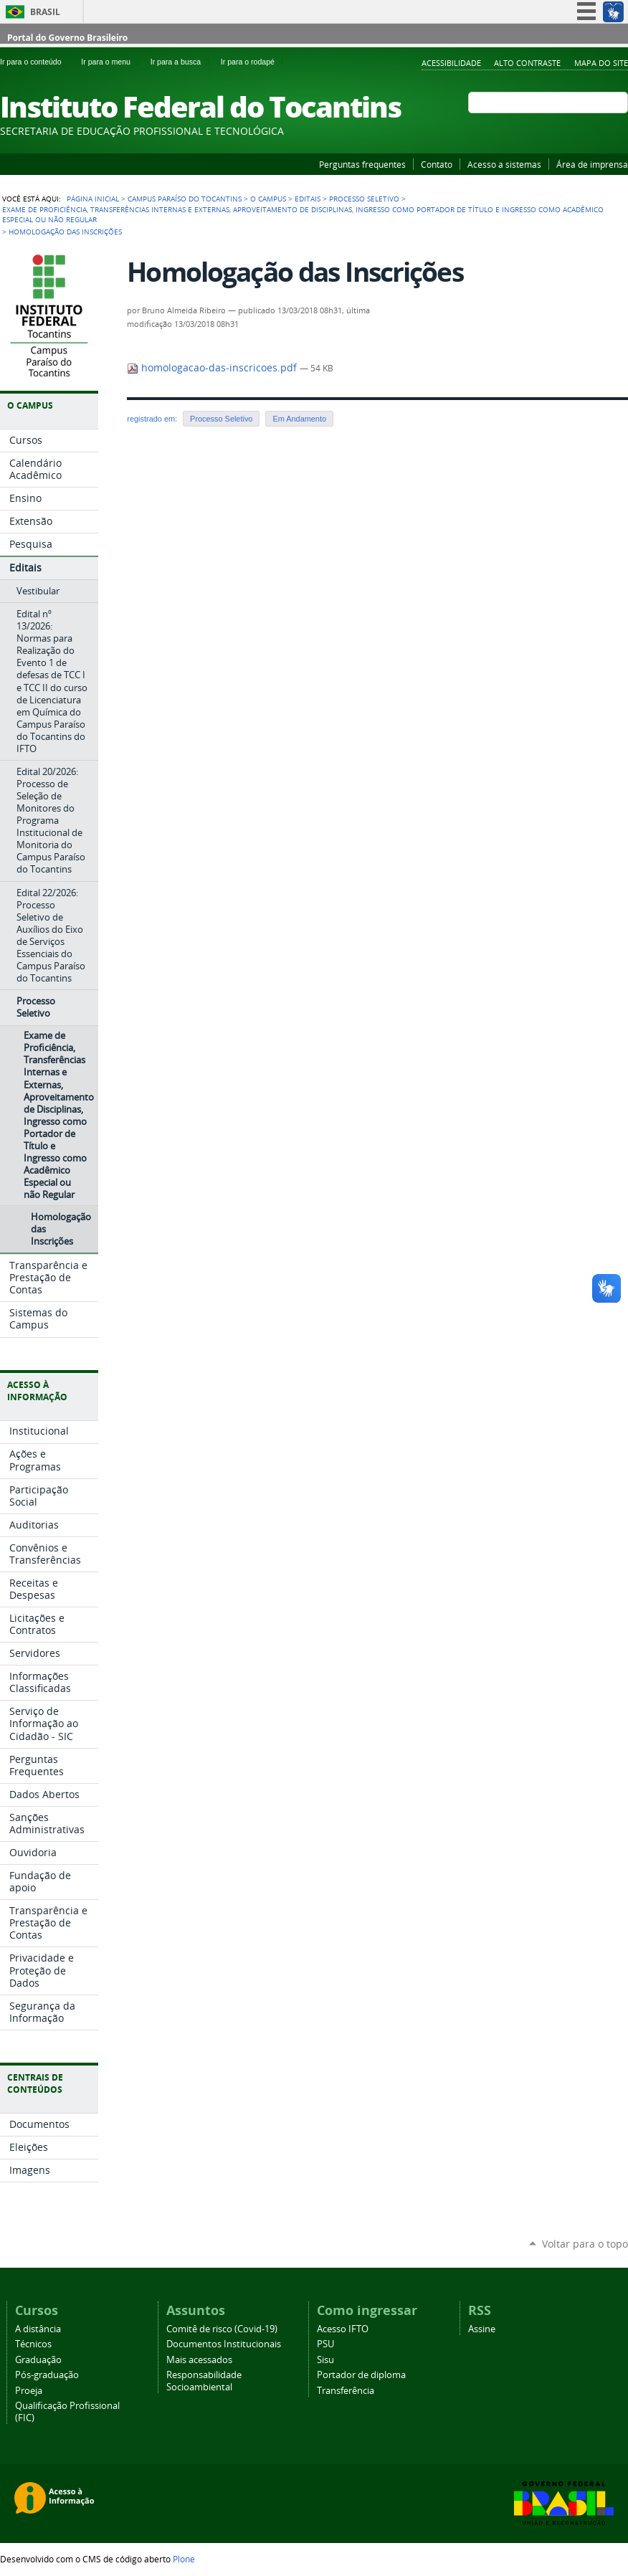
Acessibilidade (451, 62)
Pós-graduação (47, 2375)
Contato (436, 164)
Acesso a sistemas (504, 164)
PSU (325, 2344)
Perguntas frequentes (362, 164)
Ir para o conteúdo (37, 61)
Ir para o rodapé (254, 61)
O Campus (268, 199)
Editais (307, 199)
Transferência (345, 2391)
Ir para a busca (183, 61)
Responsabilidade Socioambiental (204, 2381)
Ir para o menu (112, 61)
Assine (481, 2329)
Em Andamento (299, 418)
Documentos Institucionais (223, 2344)
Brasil (45, 12)
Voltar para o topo (585, 2244)
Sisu (325, 2360)
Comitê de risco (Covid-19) (221, 2329)
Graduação (38, 2360)
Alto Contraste (527, 62)
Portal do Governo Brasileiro (67, 38)
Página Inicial (93, 199)
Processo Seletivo (364, 199)
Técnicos (33, 2344)
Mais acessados (199, 2360)
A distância (38, 2329)
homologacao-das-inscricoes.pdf (213, 367)
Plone (184, 2559)
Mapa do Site (601, 62)
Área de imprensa (592, 164)
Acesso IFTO (342, 2329)
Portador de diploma (361, 2375)
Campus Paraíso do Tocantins (185, 199)
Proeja (28, 2391)
